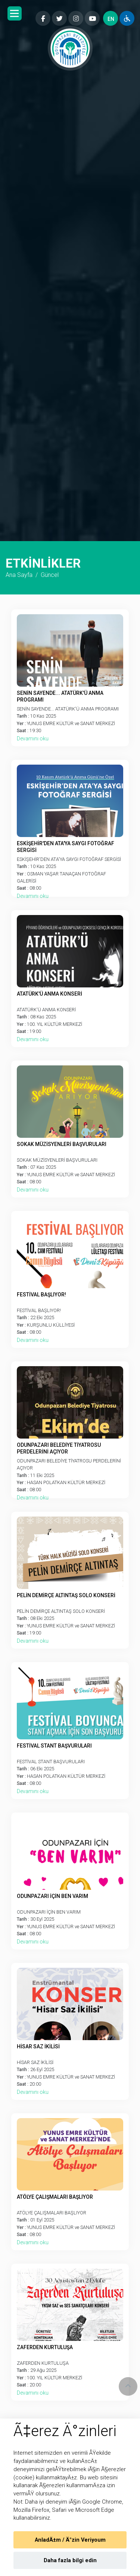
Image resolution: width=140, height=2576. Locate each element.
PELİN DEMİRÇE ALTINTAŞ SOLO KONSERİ (66, 1595)
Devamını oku (33, 738)
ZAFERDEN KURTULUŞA (45, 2347)
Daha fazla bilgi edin (70, 2560)
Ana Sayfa (19, 574)
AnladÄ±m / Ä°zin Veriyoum (70, 2540)
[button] (14, 13)
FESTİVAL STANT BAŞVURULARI (54, 1746)
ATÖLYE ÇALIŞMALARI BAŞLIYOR (55, 2197)
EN (111, 19)
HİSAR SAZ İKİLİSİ (38, 2046)
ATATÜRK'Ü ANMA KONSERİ (49, 994)
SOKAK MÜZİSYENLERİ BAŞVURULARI (61, 1144)
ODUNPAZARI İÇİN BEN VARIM (52, 1896)
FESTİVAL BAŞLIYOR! (41, 1295)
